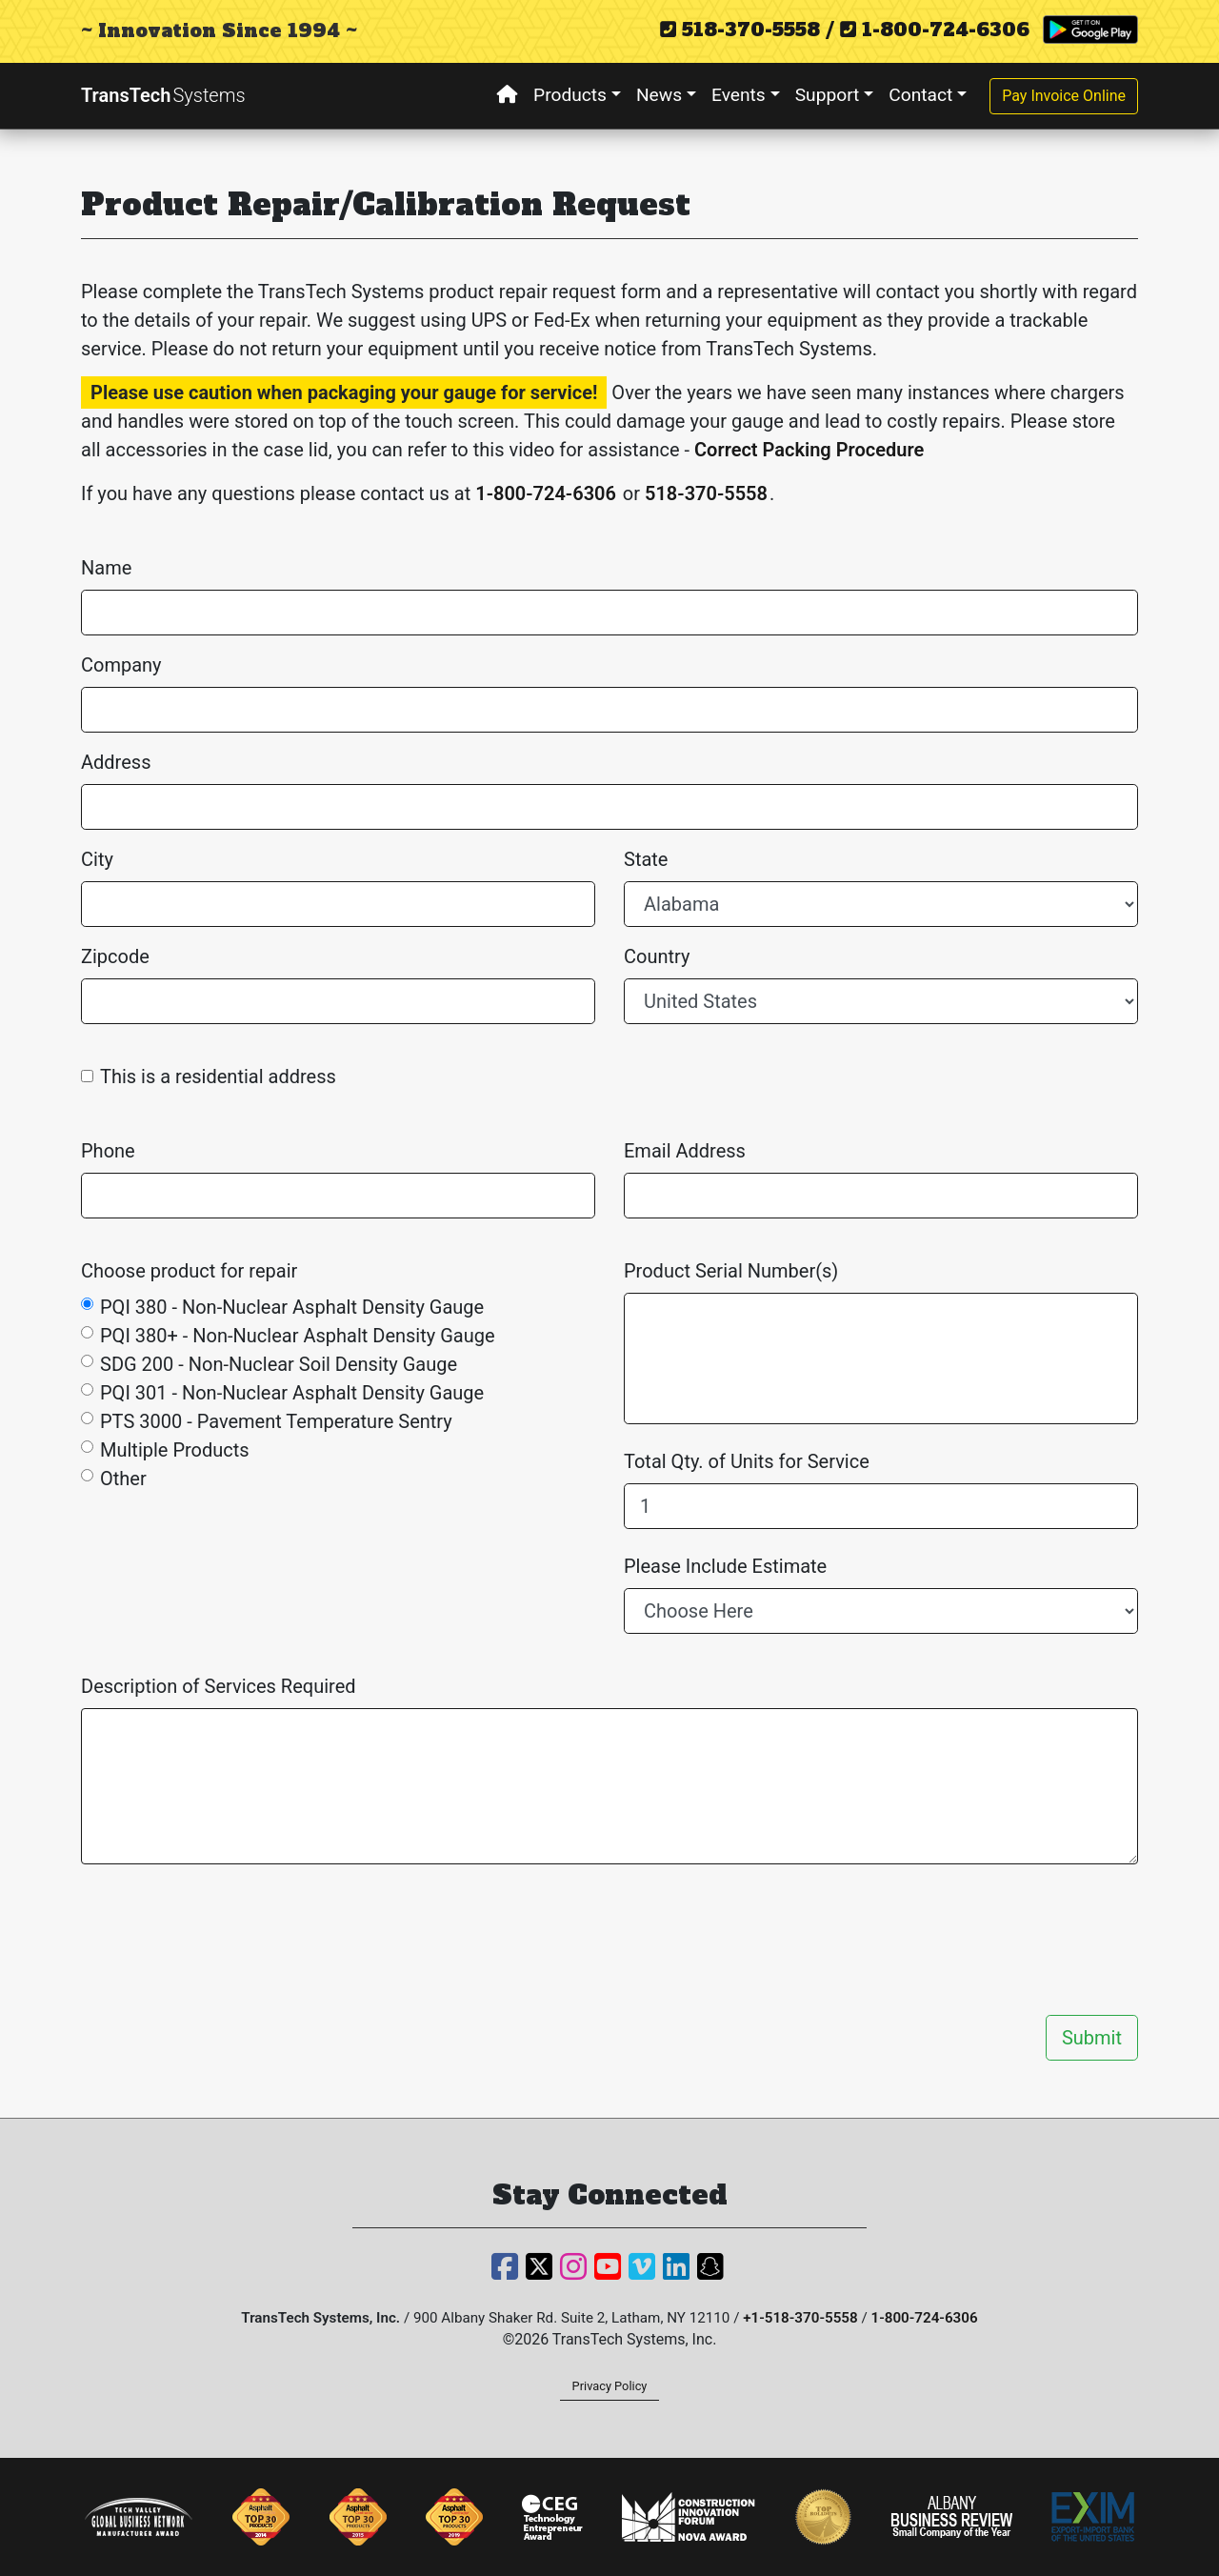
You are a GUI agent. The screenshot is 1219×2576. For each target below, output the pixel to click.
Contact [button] (920, 95)
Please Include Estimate (725, 1566)
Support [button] (827, 95)
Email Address (685, 1150)
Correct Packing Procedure (809, 449)
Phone (108, 1150)
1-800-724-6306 (934, 29)
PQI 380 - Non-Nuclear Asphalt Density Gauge (292, 1307)
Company (121, 665)
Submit (1092, 2037)
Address (115, 762)
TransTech (163, 95)
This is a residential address (218, 1076)
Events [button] (738, 95)
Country (656, 956)
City (97, 859)
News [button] (659, 95)
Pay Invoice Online (1064, 96)
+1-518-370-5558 (800, 2317)
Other (123, 1478)
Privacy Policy (610, 2386)
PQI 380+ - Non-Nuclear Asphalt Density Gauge (297, 1335)
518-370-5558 (706, 493)
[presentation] (993, 1939)
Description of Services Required (218, 1686)
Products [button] (570, 95)
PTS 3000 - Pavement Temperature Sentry (276, 1421)
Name (106, 567)
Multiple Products (175, 1450)
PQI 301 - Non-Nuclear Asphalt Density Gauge (292, 1392)
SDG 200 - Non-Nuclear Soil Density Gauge (278, 1364)
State (646, 859)
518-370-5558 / (747, 29)
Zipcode (115, 956)
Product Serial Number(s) (731, 1270)
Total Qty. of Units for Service (746, 1461)
